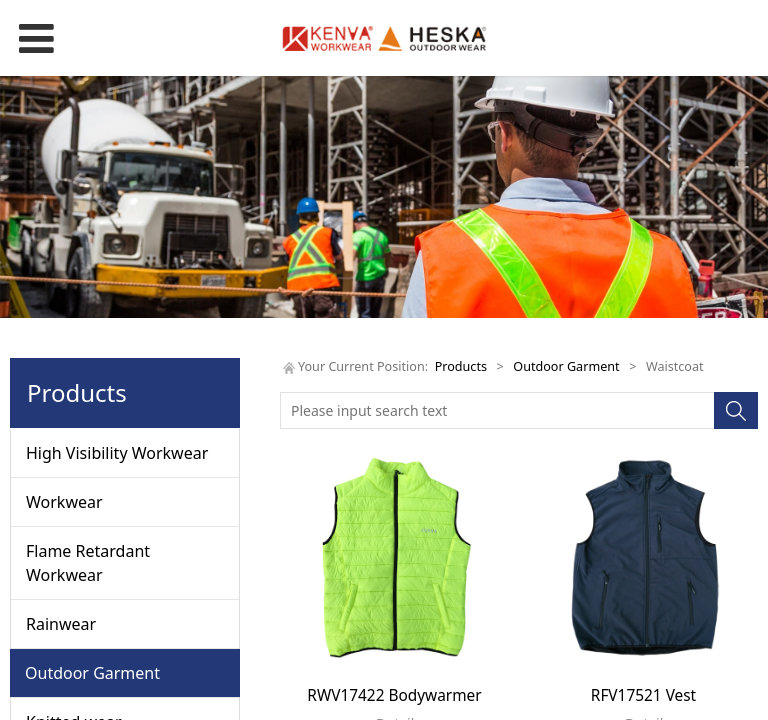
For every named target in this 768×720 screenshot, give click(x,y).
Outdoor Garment (92, 673)
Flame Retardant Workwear (88, 563)
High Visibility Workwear (117, 453)
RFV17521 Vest (643, 695)
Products (461, 366)
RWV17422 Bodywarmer (394, 695)
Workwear (64, 502)
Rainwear (61, 624)
